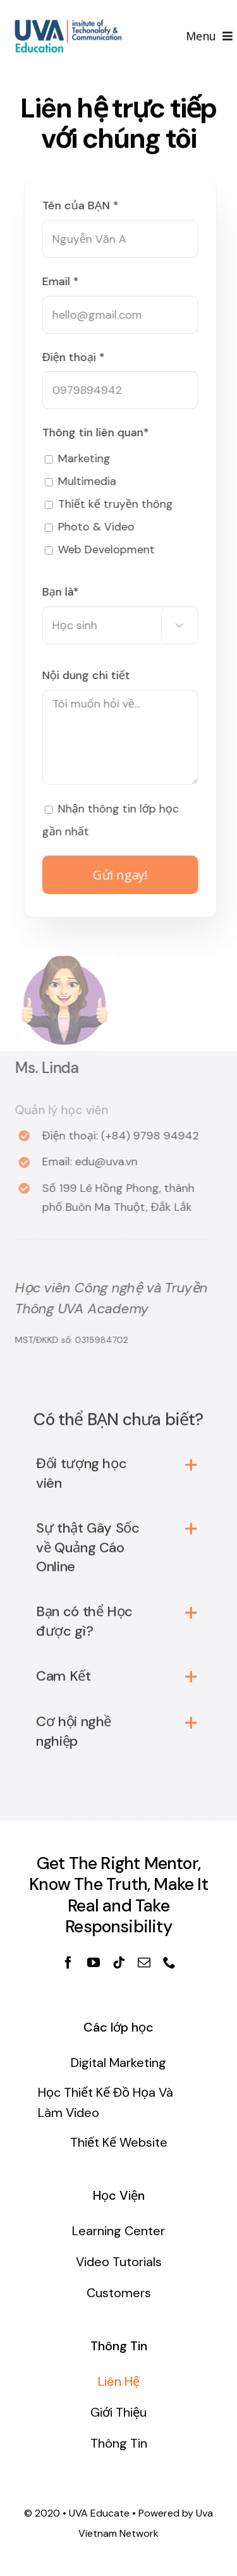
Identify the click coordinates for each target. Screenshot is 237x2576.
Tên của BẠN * (83, 205)
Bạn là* (63, 591)
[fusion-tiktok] (118, 1962)
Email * (63, 281)
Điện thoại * (76, 357)
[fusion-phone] (169, 1962)
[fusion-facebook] (68, 1962)
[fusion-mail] (144, 1962)
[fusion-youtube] (93, 1962)
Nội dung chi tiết (89, 675)
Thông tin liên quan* (98, 432)
